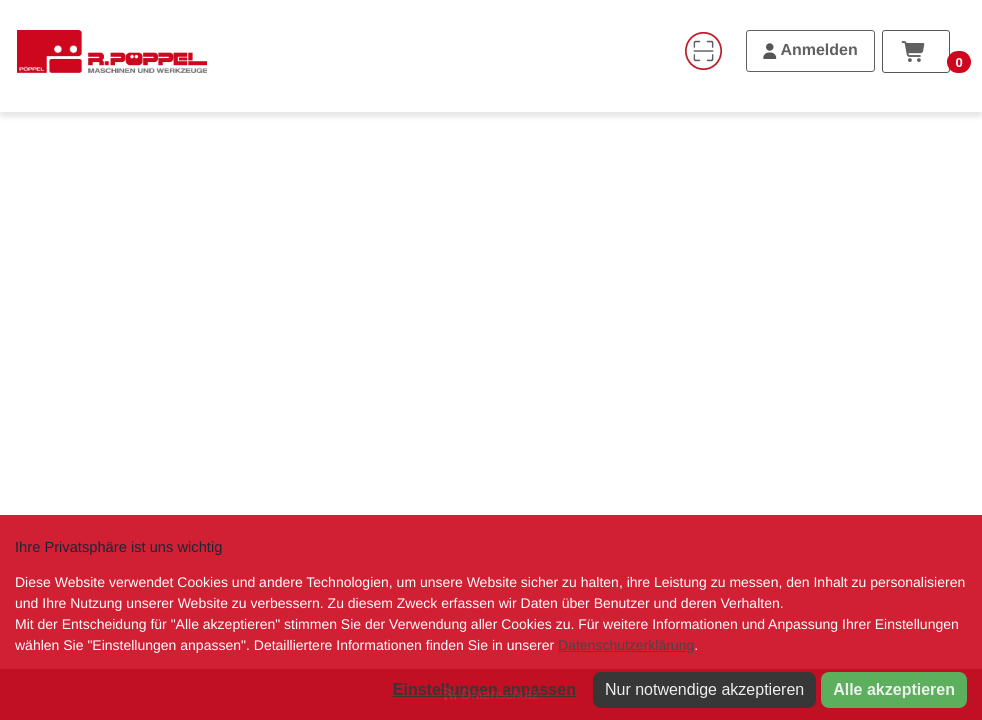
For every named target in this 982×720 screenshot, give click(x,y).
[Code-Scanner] (703, 51)
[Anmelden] (810, 51)
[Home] (112, 51)
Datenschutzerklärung (626, 645)
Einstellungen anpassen (484, 689)
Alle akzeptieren (894, 689)
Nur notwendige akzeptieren (704, 689)
